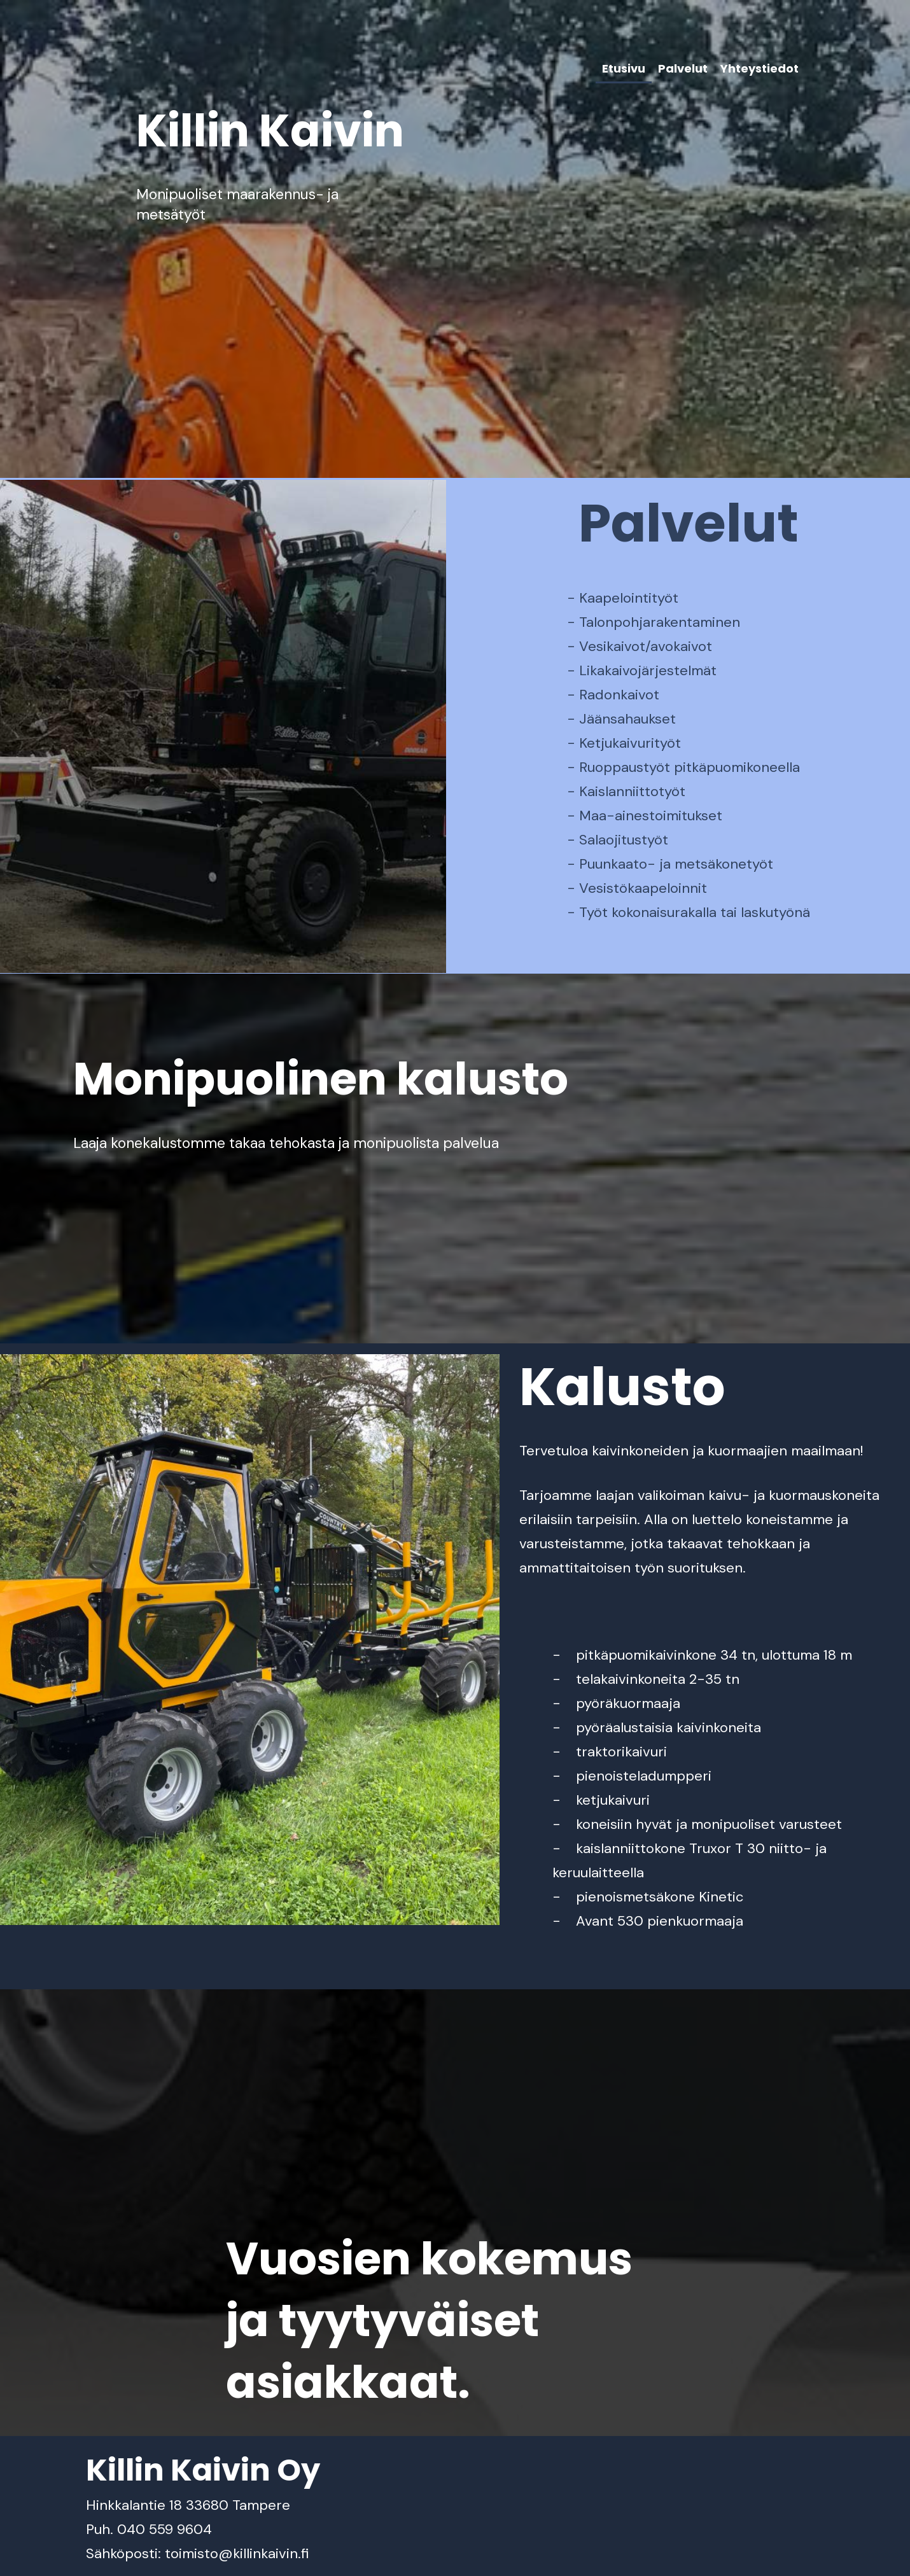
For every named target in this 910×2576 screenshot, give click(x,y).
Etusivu (623, 68)
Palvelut (683, 68)
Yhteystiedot (759, 68)
